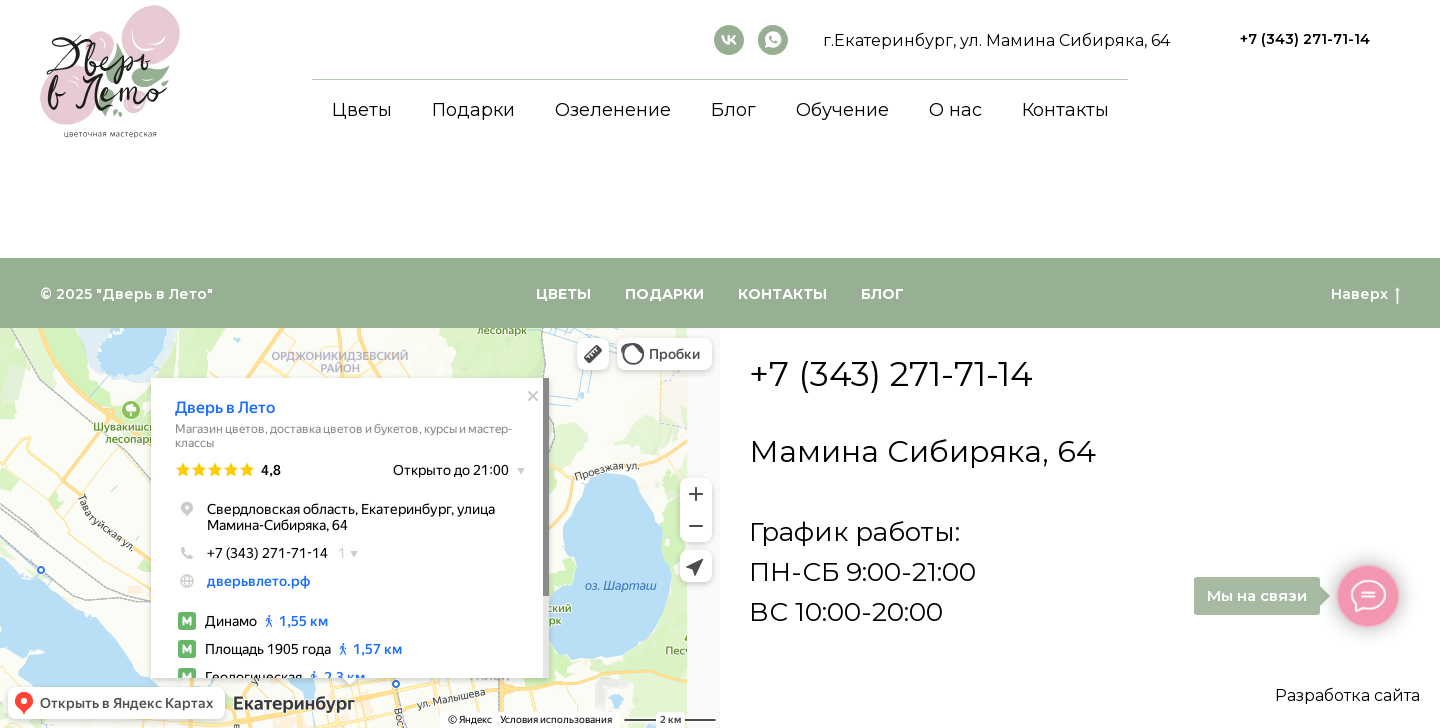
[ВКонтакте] (729, 40)
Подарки (473, 110)
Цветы (362, 110)
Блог (733, 110)
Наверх (1365, 294)
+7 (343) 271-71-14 (891, 374)
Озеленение (613, 110)
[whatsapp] (773, 40)
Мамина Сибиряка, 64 (922, 451)
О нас (955, 110)
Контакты (1065, 110)
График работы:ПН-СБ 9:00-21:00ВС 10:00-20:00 (862, 572)
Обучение (842, 110)
